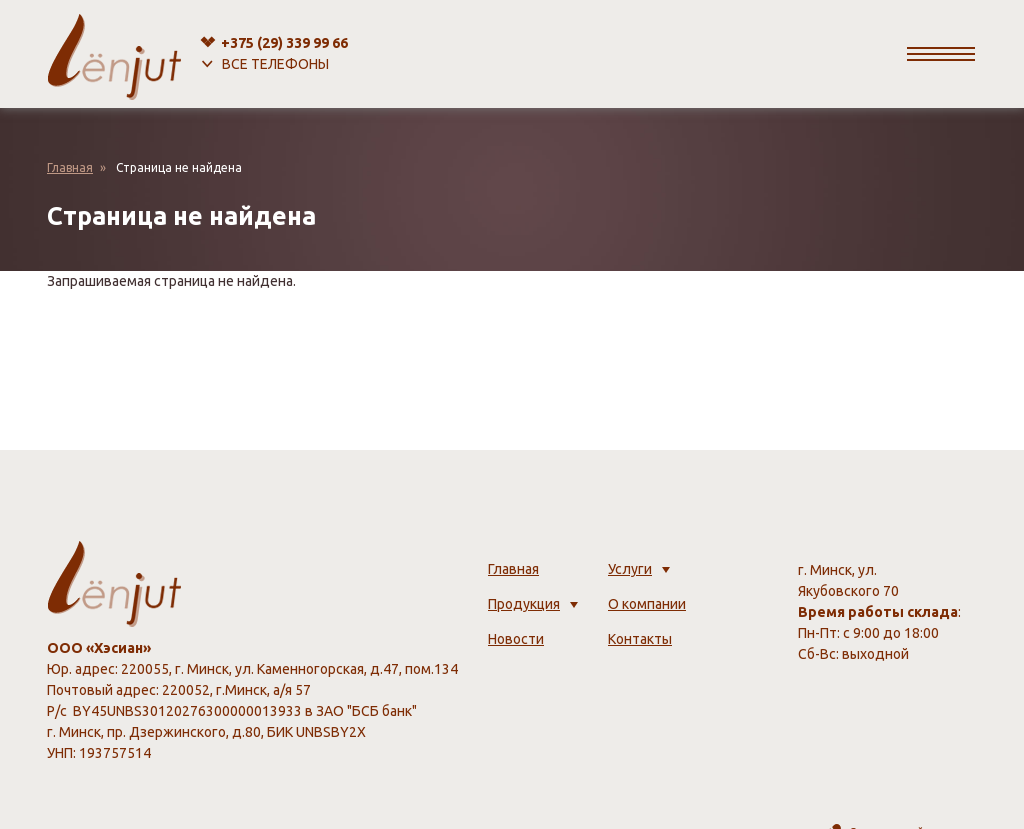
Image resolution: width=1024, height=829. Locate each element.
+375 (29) (284, 43)
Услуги (630, 569)
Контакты (640, 639)
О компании (647, 604)
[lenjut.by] (114, 54)
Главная (70, 167)
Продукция (524, 604)
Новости (516, 639)
